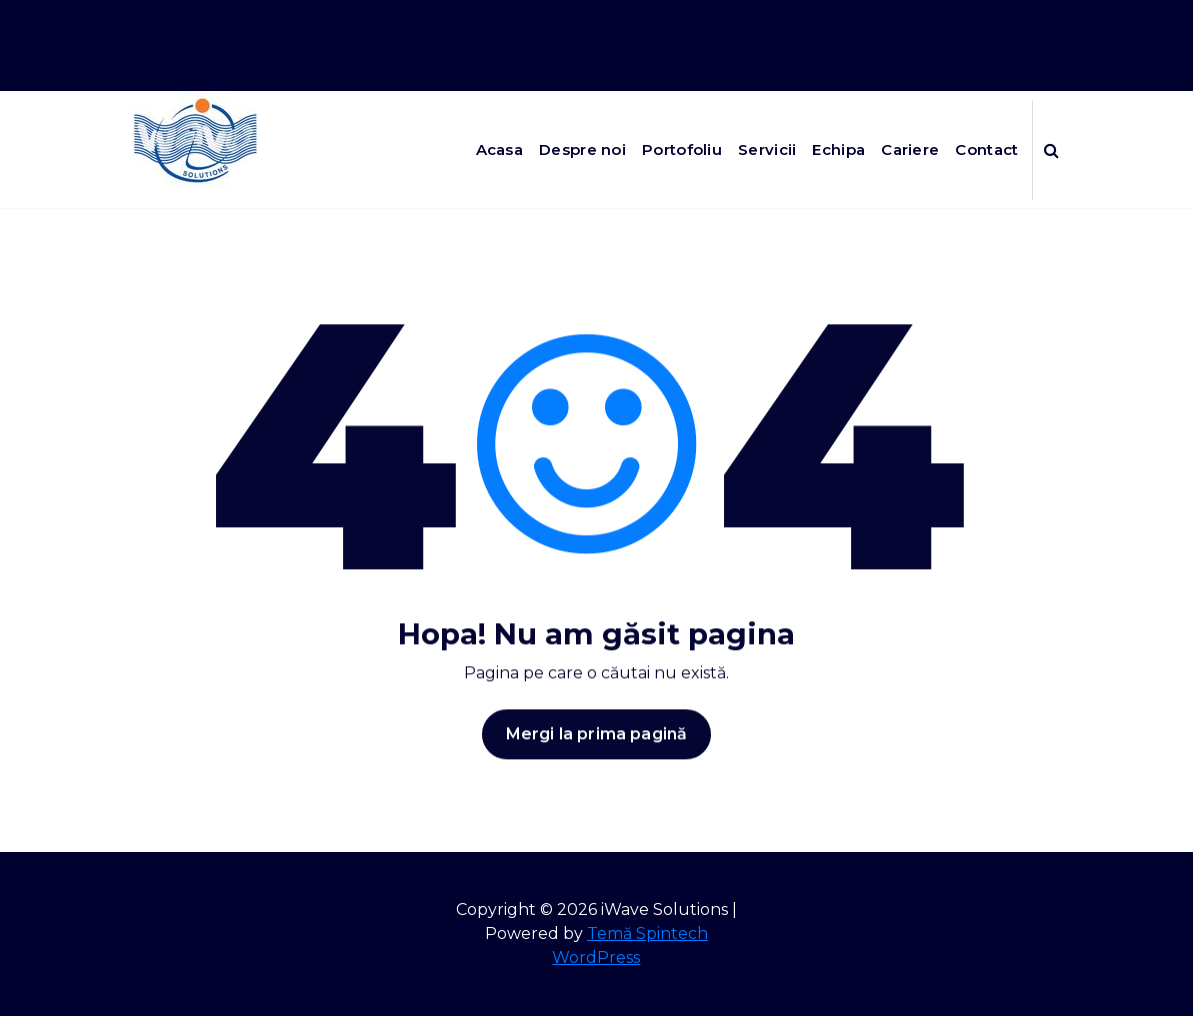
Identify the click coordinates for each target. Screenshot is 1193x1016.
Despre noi (582, 149)
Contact (986, 149)
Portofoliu (682, 149)
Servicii (767, 149)
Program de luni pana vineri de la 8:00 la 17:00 (877, 18)
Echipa (838, 149)
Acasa (500, 149)
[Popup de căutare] (1051, 150)
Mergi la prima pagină (596, 744)
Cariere (910, 149)
